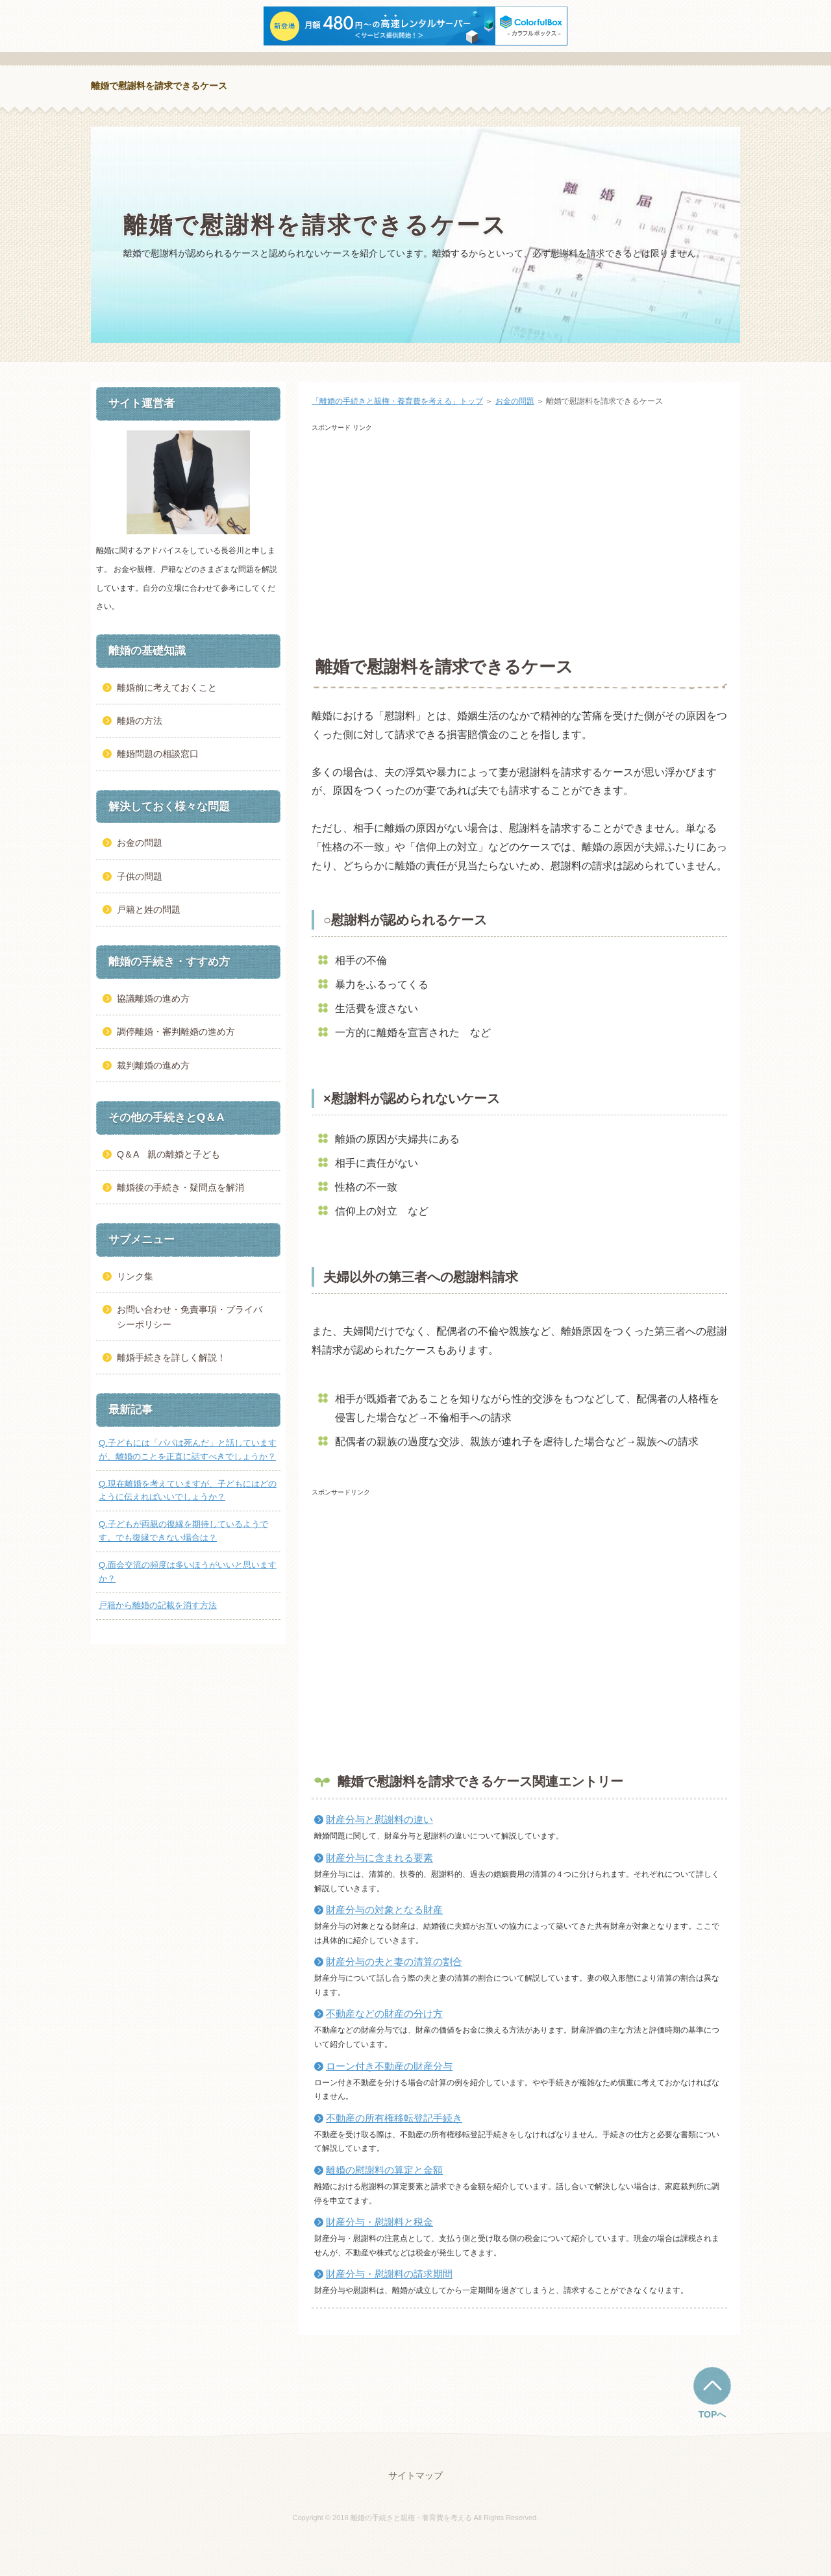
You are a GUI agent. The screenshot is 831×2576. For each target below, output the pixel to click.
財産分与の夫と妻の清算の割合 (394, 1961)
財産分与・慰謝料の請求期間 (389, 2273)
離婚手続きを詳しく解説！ (171, 1357)
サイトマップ (415, 2475)
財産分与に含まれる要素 (379, 1857)
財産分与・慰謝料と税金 (379, 2221)
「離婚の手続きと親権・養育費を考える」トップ (397, 401)
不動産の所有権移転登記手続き (394, 2118)
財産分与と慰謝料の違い (379, 1819)
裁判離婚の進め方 (153, 1065)
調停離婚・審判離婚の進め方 (176, 1031)
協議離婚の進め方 (153, 998)
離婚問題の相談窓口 (158, 754)
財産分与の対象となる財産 (384, 1909)
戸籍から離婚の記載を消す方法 (158, 1605)
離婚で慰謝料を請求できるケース (159, 85)
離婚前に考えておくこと (167, 687)
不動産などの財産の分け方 (384, 2013)
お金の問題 (514, 401)
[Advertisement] (519, 543)
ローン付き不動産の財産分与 (389, 2066)
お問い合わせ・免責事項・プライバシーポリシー (189, 1316)
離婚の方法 (139, 720)
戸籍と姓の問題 (148, 909)
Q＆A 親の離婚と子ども (168, 1154)
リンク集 (135, 1276)
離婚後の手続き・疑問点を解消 (180, 1187)
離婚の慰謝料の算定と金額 (384, 2169)
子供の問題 (139, 876)
